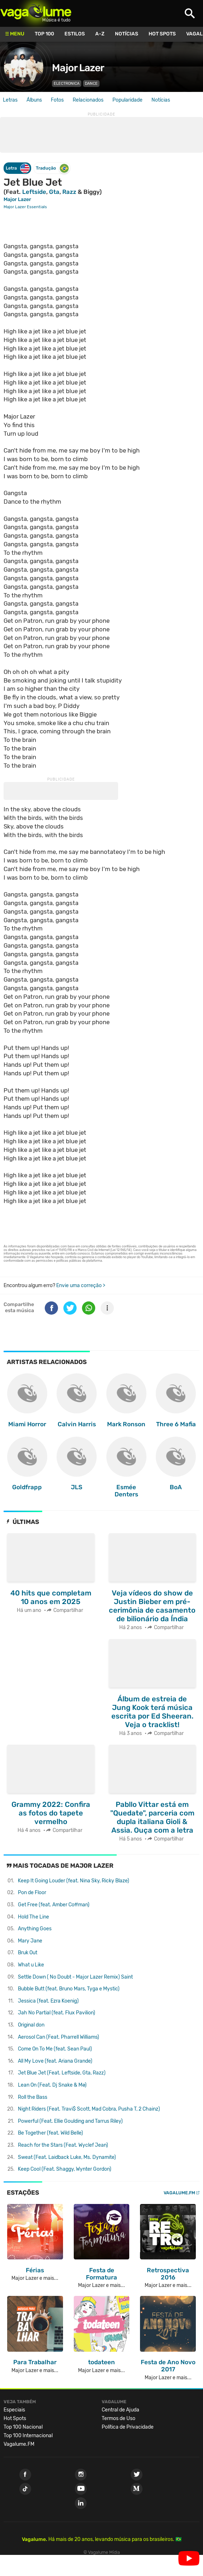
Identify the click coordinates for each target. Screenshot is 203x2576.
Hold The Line (33, 1917)
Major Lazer (78, 68)
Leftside (34, 191)
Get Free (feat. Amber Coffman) (54, 1905)
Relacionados (88, 100)
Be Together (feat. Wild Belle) (50, 2133)
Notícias (126, 34)
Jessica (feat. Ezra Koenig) (48, 2001)
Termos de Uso (118, 2418)
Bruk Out (27, 1953)
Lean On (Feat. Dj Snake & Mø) (52, 2085)
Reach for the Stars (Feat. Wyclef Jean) (63, 2145)
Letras (10, 100)
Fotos (57, 100)
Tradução (52, 168)
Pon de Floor (32, 1893)
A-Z (100, 34)
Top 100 (44, 34)
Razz (69, 191)
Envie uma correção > (80, 1285)
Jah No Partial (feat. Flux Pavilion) (56, 2013)
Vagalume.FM (179, 2192)
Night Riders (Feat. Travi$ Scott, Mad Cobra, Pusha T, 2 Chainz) (89, 2109)
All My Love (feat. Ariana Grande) (55, 2061)
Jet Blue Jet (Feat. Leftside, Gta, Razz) (62, 2073)
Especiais (14, 2410)
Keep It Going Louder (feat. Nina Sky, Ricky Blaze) (73, 1881)
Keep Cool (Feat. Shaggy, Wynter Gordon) (64, 2169)
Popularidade (127, 100)
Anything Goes (35, 1929)
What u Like (31, 1965)
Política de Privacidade (128, 2427)
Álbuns (34, 100)
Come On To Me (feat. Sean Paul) (55, 2049)
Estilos (74, 34)
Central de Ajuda (120, 2410)
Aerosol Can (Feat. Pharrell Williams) (58, 2037)
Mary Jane (30, 1941)
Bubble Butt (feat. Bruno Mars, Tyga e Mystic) (69, 1989)
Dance (91, 83)
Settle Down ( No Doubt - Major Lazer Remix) (75, 1977)
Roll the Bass (32, 2097)
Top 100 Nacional (23, 2427)
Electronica (66, 83)
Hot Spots (162, 34)
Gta (54, 191)
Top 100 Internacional (28, 2436)
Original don (31, 2025)
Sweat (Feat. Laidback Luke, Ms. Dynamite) (67, 2157)
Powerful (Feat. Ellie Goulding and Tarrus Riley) (70, 2121)
